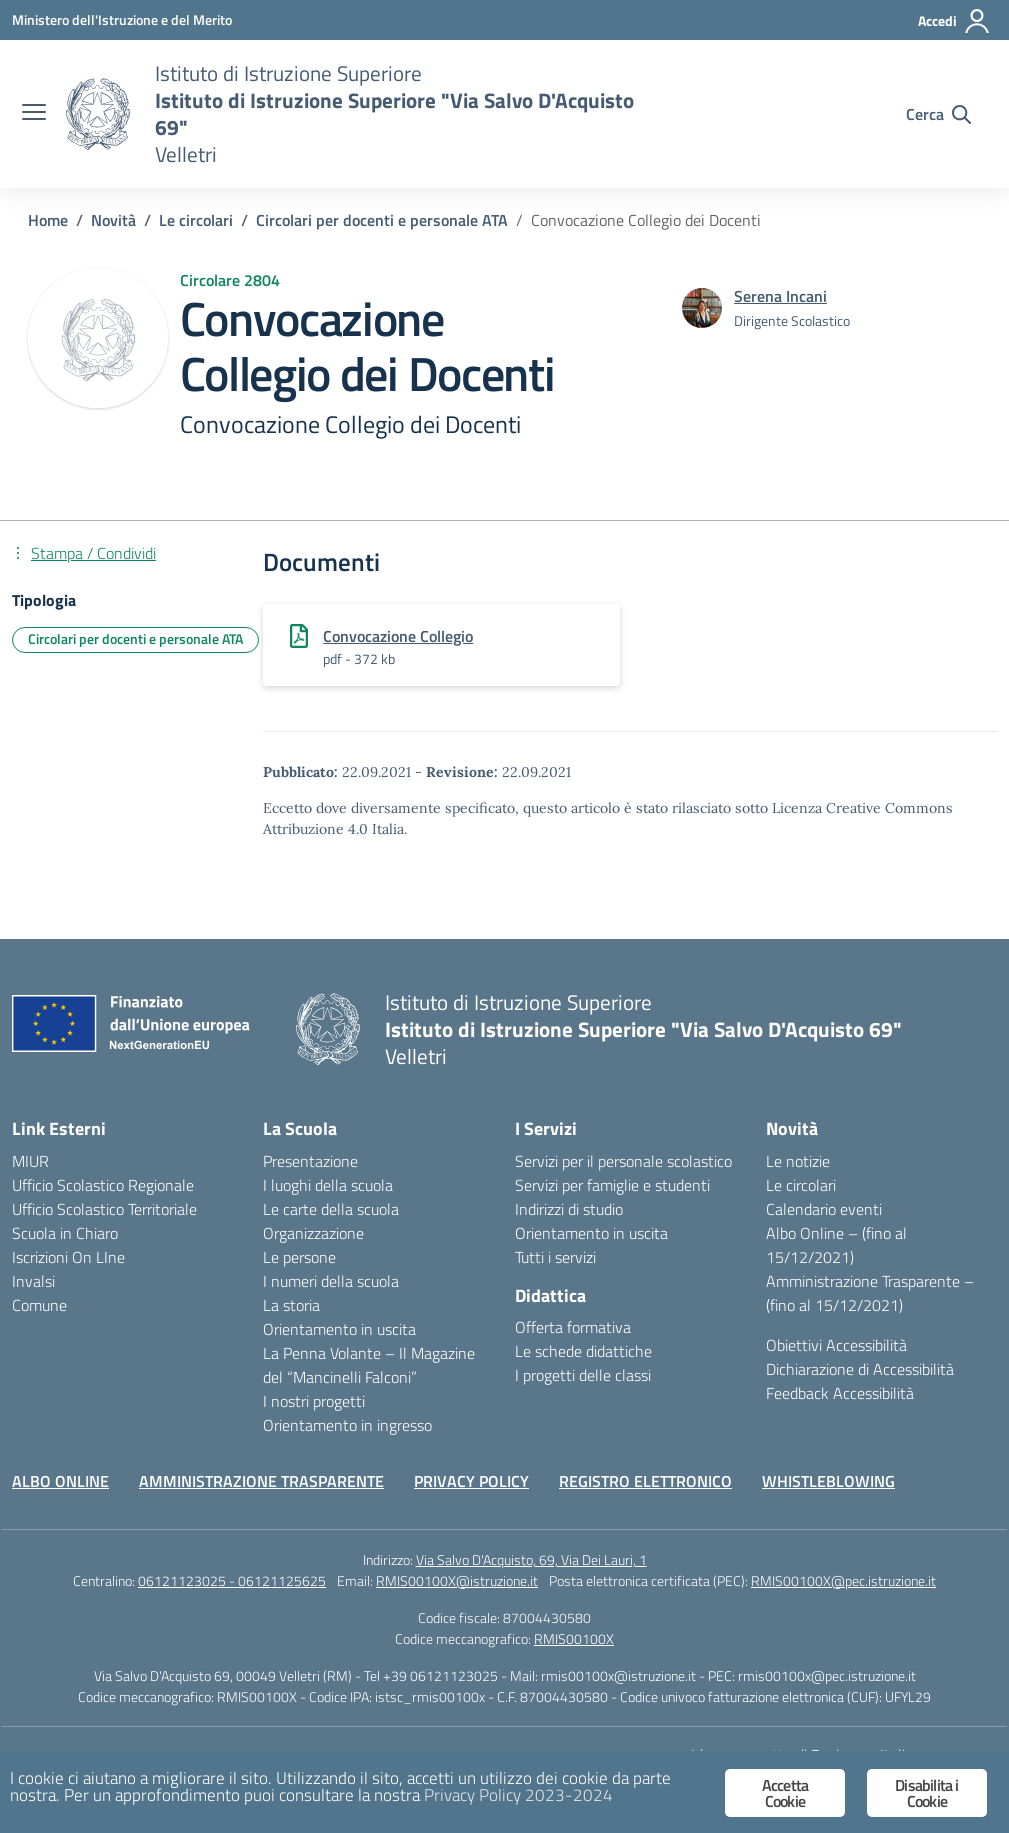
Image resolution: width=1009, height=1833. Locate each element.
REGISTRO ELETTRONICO (645, 1481)
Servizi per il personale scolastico (623, 1161)
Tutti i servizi (555, 1257)
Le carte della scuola (331, 1209)
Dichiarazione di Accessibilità (860, 1369)
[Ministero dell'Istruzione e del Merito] (122, 19)
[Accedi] (954, 21)
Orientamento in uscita (339, 1329)
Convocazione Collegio (398, 636)
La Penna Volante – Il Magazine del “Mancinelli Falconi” (369, 1365)
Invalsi (33, 1281)
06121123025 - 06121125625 (232, 1580)
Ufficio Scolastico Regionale (103, 1185)
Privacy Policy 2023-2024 (518, 1795)
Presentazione (310, 1161)
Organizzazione (313, 1233)
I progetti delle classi (583, 1375)
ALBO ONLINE (60, 1481)
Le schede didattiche (583, 1351)
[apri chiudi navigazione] (34, 114)
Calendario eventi (824, 1209)
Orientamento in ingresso (347, 1425)
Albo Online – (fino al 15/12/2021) (836, 1245)
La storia (291, 1305)
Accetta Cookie (785, 1793)
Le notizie (798, 1161)
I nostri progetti (314, 1401)
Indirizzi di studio (569, 1209)
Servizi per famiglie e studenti (612, 1185)
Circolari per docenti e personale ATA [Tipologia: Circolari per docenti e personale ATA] (135, 638)
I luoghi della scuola (328, 1185)
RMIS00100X (574, 1638)
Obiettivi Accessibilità (836, 1345)
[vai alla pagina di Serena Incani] (780, 296)
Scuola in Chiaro (65, 1233)
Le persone (299, 1257)
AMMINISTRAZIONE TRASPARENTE (261, 1481)
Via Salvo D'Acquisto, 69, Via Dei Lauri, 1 (531, 1559)
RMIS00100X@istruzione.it (457, 1580)
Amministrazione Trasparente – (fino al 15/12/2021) (870, 1293)
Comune (39, 1305)
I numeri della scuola (331, 1281)
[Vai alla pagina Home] (48, 220)
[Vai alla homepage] (98, 114)
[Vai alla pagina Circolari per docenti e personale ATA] (382, 220)
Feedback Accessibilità (840, 1393)
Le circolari (801, 1185)
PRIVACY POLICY (471, 1481)
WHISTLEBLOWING (828, 1481)
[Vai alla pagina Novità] (113, 220)
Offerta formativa (573, 1327)
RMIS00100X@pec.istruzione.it (843, 1580)
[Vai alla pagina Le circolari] (196, 220)
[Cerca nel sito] (938, 114)
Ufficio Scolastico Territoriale (104, 1209)
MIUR (30, 1161)
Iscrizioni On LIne (68, 1257)
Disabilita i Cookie (926, 1793)
